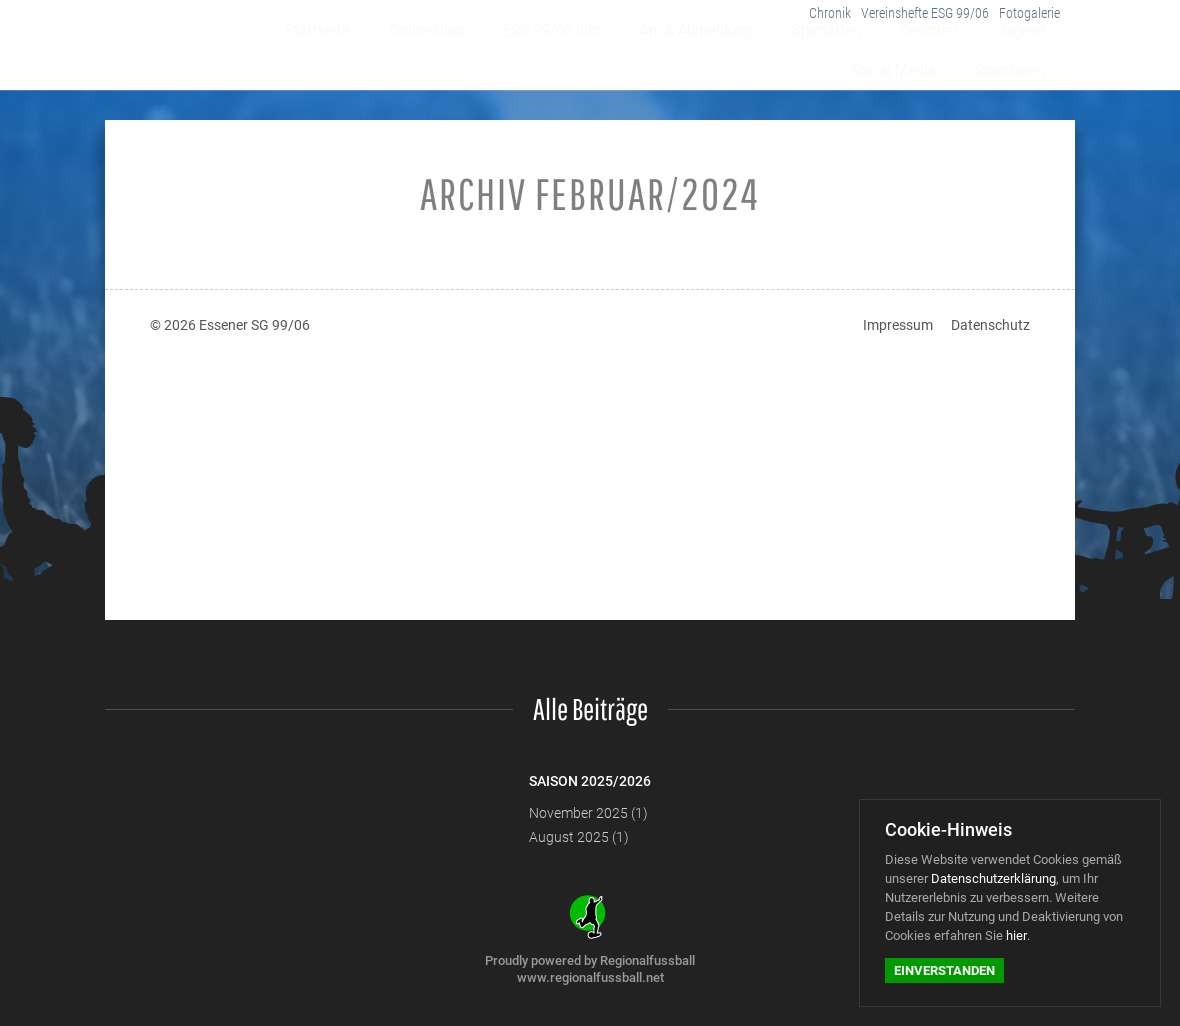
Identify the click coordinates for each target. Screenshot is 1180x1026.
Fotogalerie (1026, 19)
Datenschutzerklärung (993, 878)
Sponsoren (1019, 62)
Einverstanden (944, 970)
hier (1016, 935)
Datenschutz (990, 325)
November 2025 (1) (588, 813)
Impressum (898, 325)
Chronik (807, 19)
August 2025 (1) (579, 837)
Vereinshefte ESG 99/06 (911, 19)
